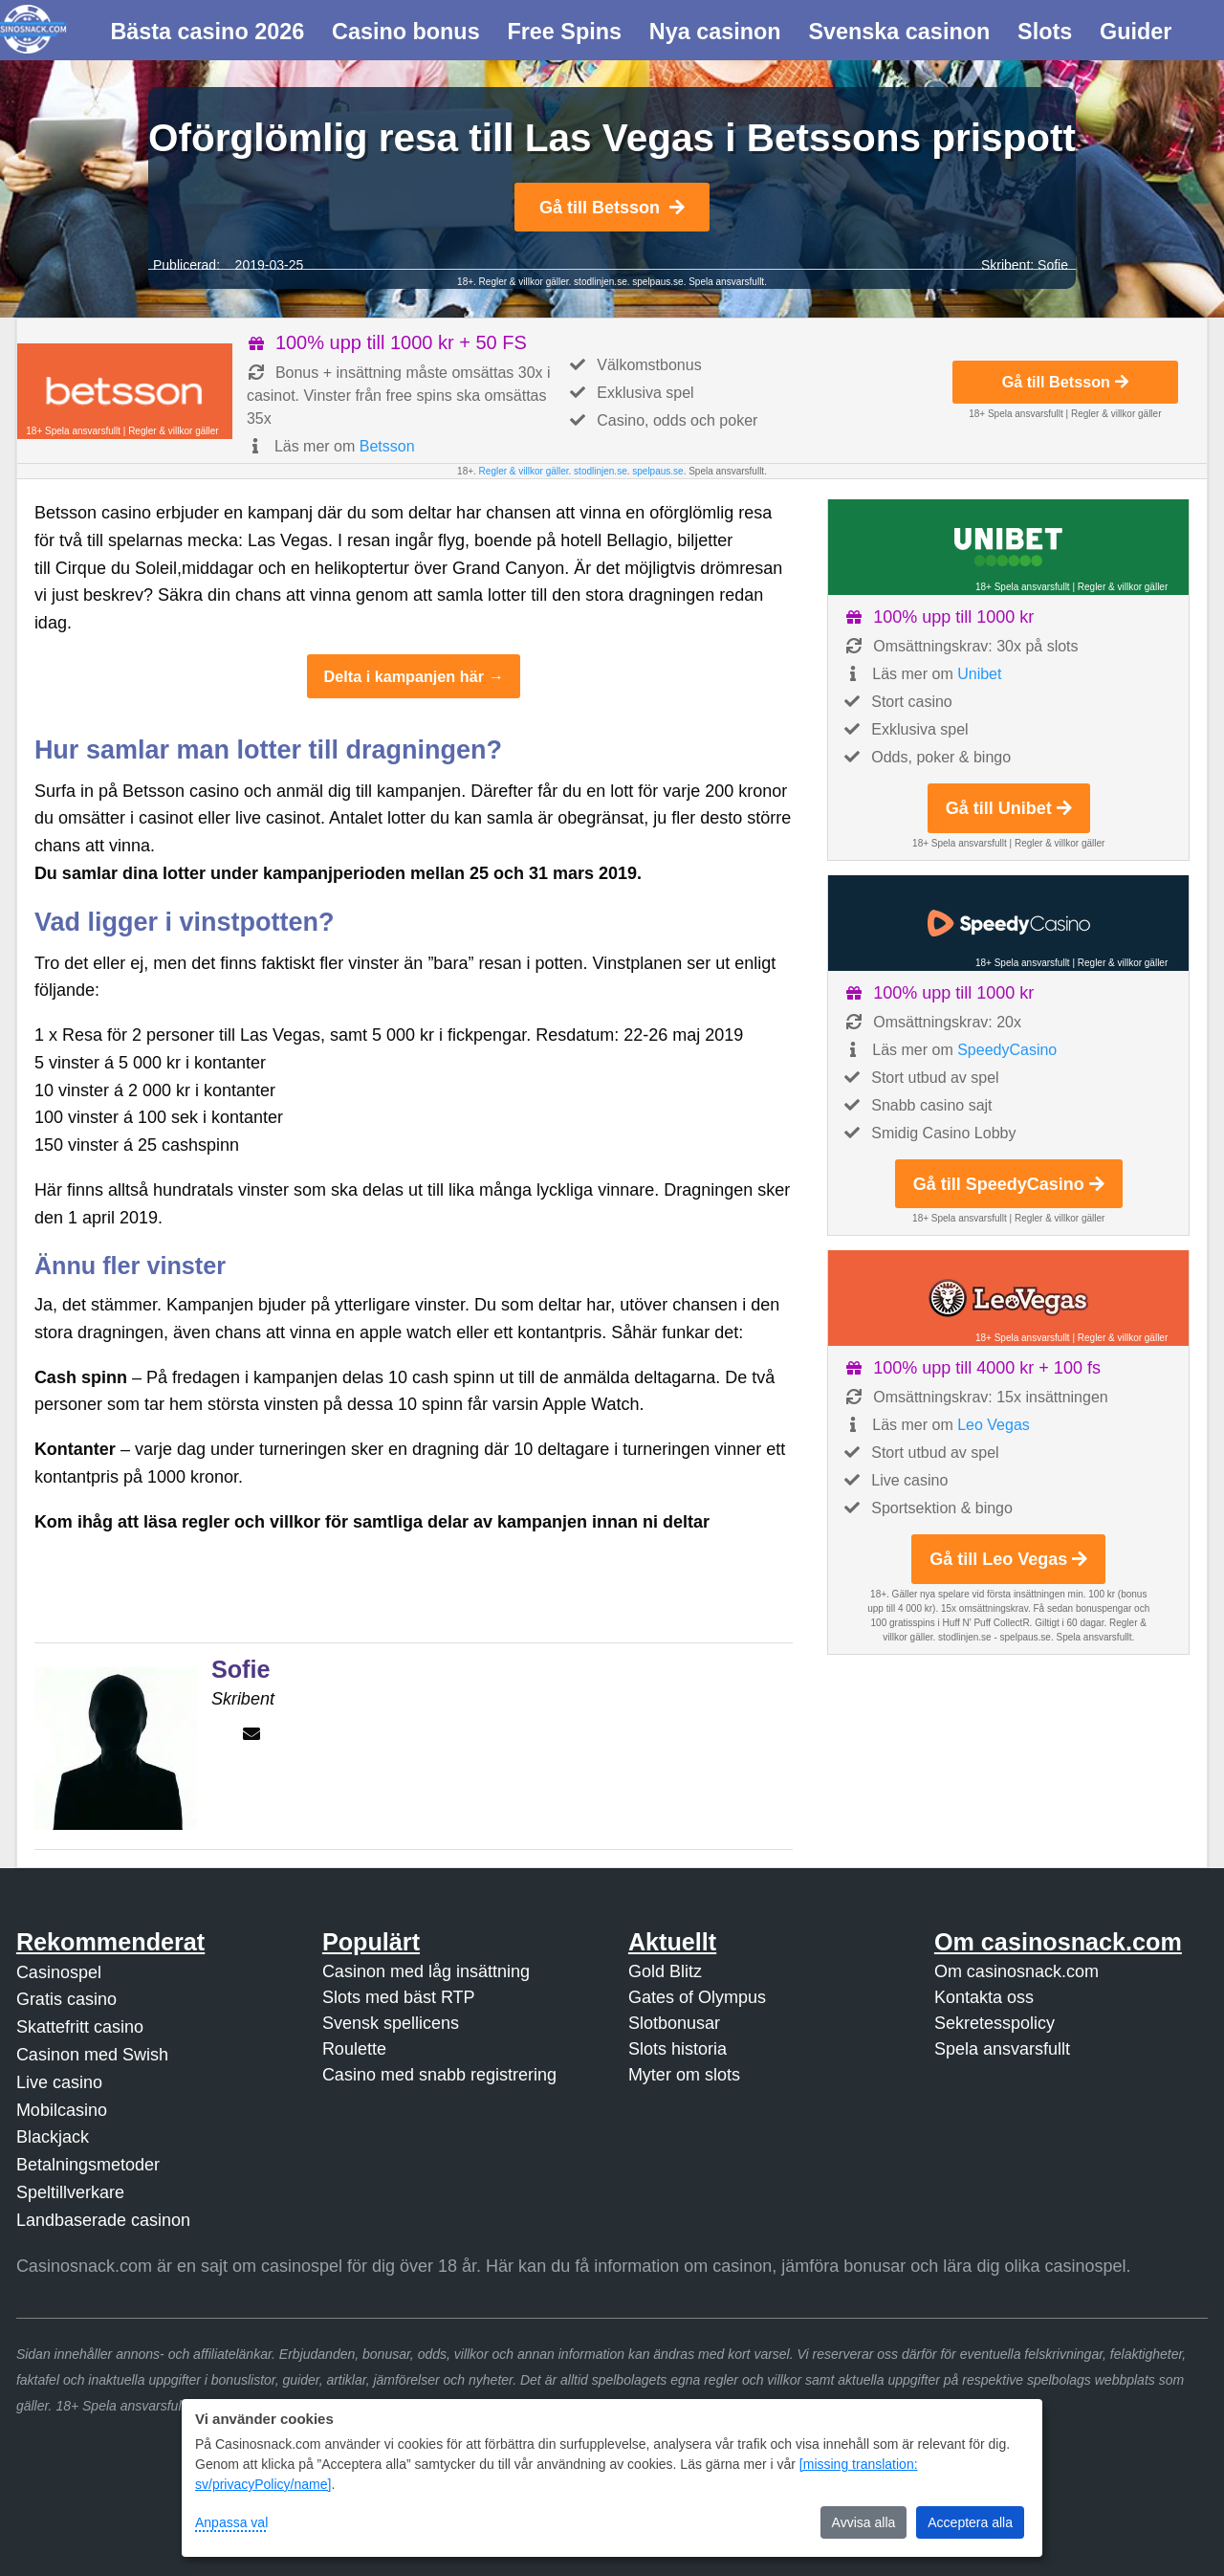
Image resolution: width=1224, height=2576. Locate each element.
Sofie (1053, 265)
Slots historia (677, 2049)
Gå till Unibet (1009, 808)
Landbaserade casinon (103, 2220)
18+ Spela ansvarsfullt (73, 431)
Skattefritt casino (79, 2027)
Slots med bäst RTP (398, 1997)
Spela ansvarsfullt (1002, 2049)
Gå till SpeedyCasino (1008, 1184)
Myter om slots (684, 2074)
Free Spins (564, 31)
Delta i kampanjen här (404, 676)
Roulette (354, 2049)
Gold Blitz (665, 1971)
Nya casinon (715, 31)
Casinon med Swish (92, 2054)
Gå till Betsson (612, 207)
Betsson (387, 446)
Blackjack (52, 2137)
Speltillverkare (70, 2192)
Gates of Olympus (697, 1997)
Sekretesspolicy (994, 2023)
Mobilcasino (61, 2110)
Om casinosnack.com (1016, 1971)
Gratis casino (66, 1999)
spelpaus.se (657, 281)
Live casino (59, 2082)
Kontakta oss (984, 1997)
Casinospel (58, 1972)
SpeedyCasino (1007, 1050)
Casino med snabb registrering (439, 2074)
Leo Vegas (993, 1425)
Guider (1135, 31)
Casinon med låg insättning (426, 1971)
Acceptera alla (970, 2522)
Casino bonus (406, 31)
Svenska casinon (899, 31)
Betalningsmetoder (88, 2164)
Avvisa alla (864, 2522)
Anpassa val (231, 2522)
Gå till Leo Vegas (1008, 1559)
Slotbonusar (674, 2023)
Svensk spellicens (390, 2023)
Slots (1044, 31)
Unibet (979, 674)
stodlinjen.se (600, 281)
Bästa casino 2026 (207, 31)
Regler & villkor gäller (522, 281)
